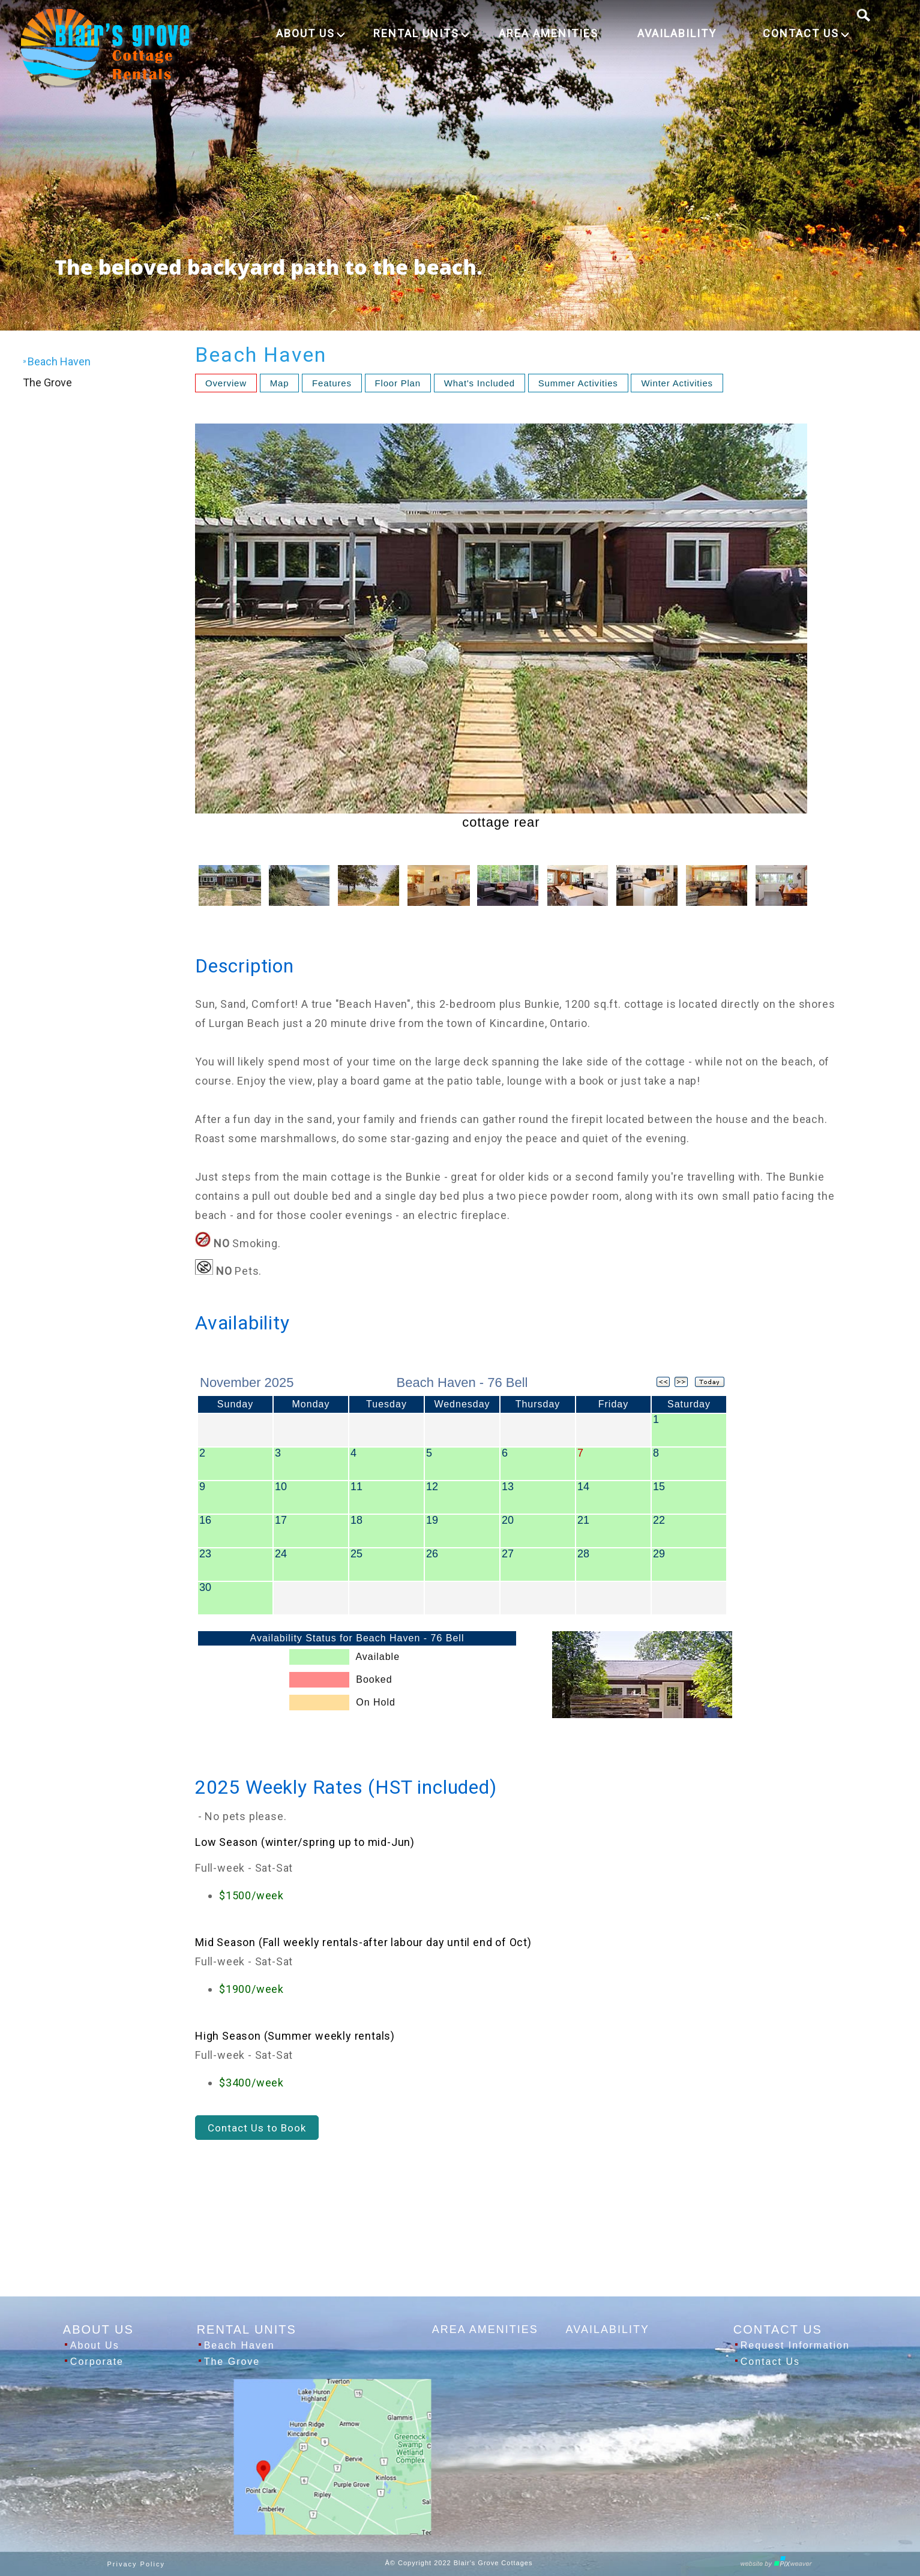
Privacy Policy (136, 2564)
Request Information (795, 2345)
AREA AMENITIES (548, 33)
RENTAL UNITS (421, 33)
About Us (94, 2345)
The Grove (47, 382)
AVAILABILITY (677, 33)
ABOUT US (310, 33)
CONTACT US (806, 33)
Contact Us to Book (257, 2128)
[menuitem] (324, 34)
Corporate (97, 2361)
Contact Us (770, 2361)
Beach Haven (239, 2345)
